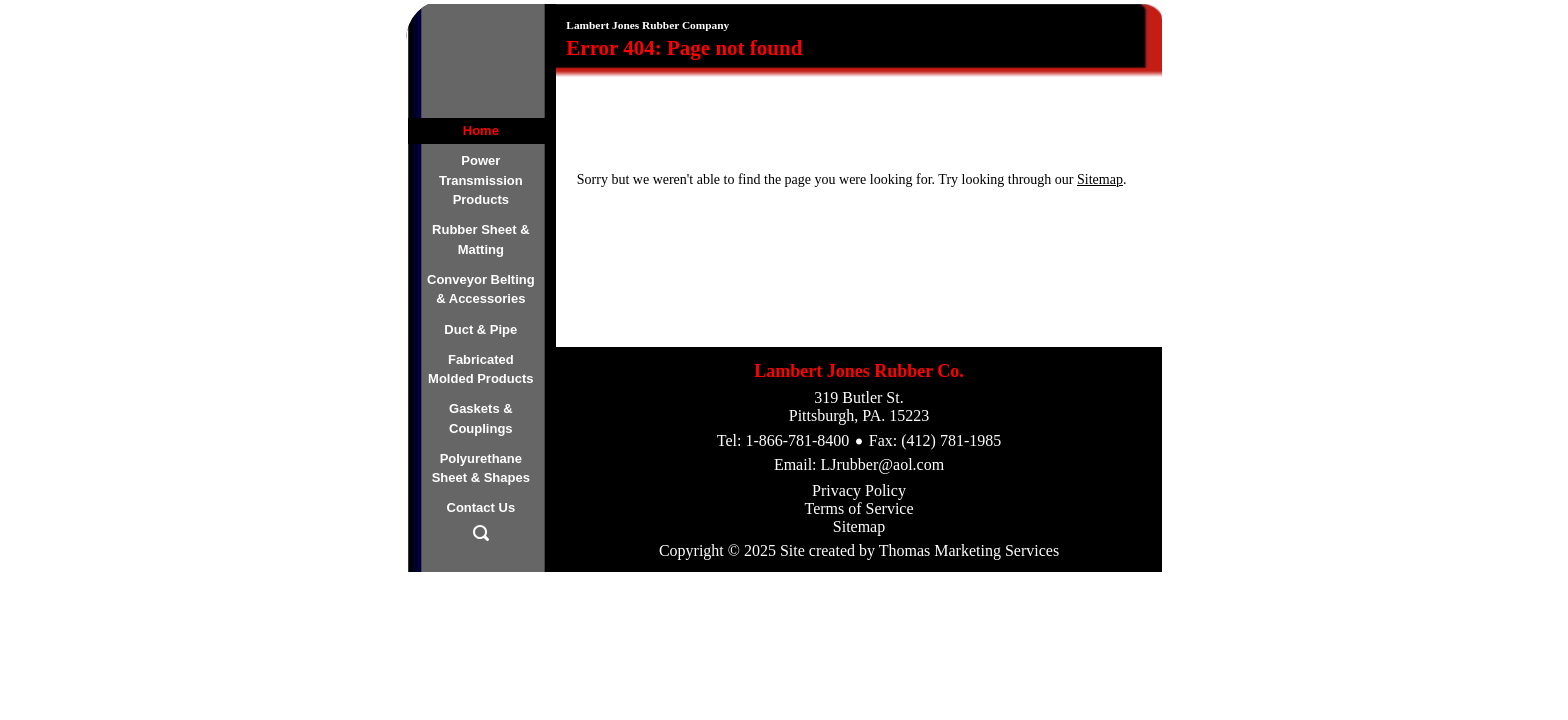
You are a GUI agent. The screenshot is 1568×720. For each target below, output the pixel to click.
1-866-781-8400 (797, 440)
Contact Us (481, 507)
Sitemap (1100, 179)
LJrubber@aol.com (883, 464)
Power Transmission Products (481, 180)
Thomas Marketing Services (969, 550)
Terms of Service (858, 508)
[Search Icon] (481, 537)
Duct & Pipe (480, 329)
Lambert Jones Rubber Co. (859, 371)
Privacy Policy (859, 490)
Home (481, 130)
